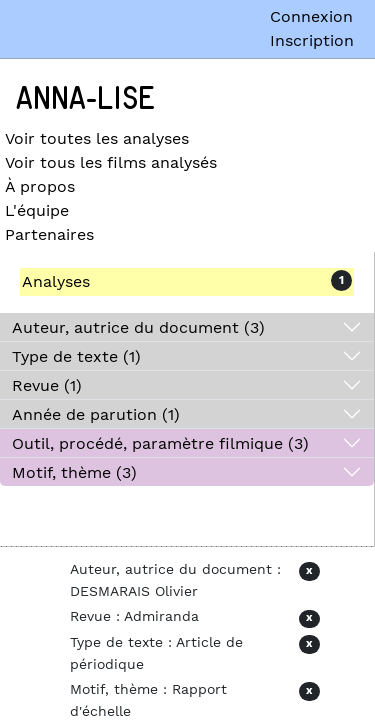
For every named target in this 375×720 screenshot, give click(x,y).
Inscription (312, 40)
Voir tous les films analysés (111, 162)
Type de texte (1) (76, 356)
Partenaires (49, 234)
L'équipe (37, 210)
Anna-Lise (85, 99)
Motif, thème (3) (74, 472)
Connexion (311, 16)
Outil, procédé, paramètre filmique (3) (160, 443)
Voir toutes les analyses (97, 138)
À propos (40, 186)
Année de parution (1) (96, 414)
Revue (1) (47, 385)
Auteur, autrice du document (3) (138, 327)
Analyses (56, 281)
